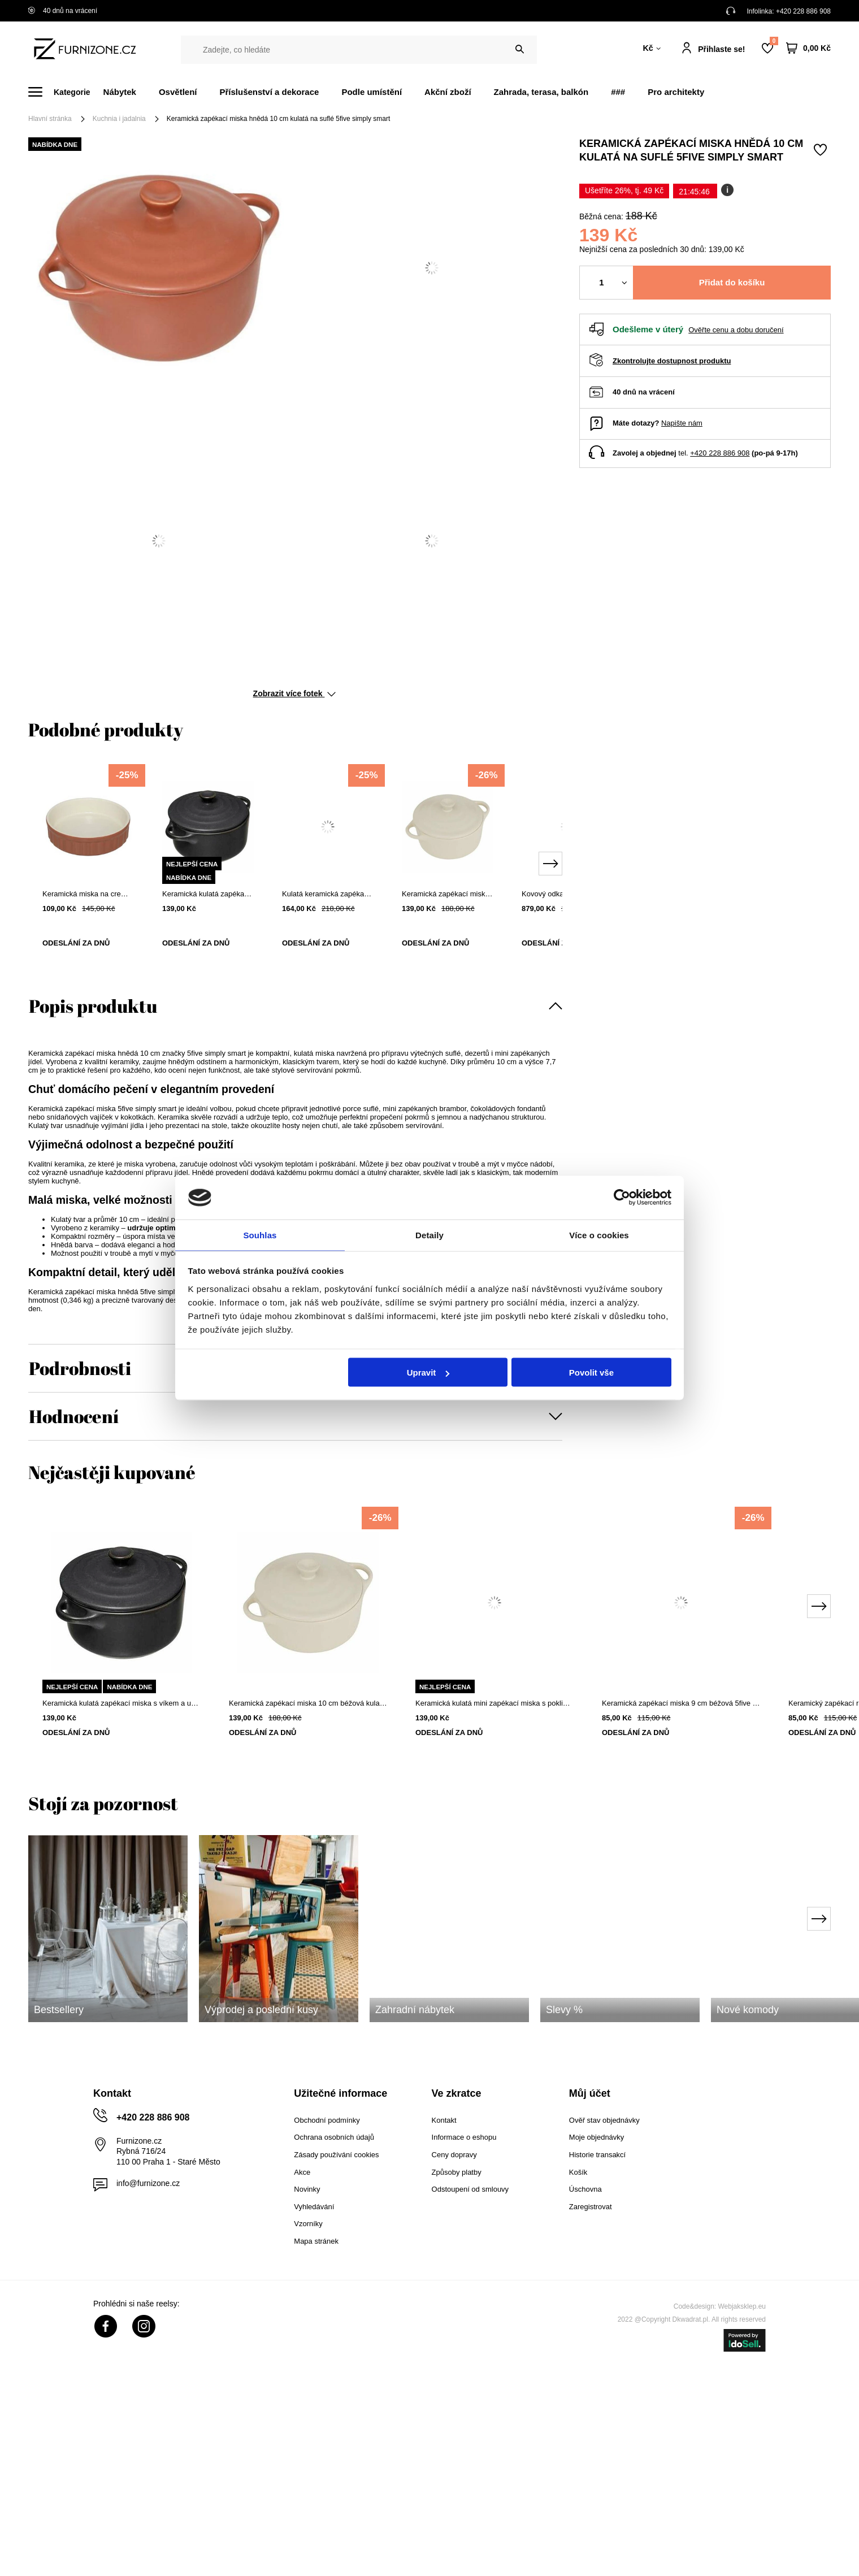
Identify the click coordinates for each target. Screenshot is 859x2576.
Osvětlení (178, 92)
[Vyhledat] (519, 49)
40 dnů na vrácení (62, 11)
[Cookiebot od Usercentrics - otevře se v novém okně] (621, 1197)
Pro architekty (676, 92)
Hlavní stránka (50, 119)
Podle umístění (371, 92)
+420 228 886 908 (803, 11)
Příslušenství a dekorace (269, 92)
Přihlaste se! (721, 49)
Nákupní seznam (774, 41)
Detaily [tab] (429, 1234)
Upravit (428, 1373)
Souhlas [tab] (259, 1234)
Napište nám (681, 423)
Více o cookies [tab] (599, 1234)
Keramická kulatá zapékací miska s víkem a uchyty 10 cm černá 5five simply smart (208, 894)
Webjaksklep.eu (742, 2306)
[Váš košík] (808, 48)
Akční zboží (447, 92)
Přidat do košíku (732, 282)
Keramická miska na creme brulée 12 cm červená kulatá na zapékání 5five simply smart (88, 894)
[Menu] (65, 92)
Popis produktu (93, 1006)
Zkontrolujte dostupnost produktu (672, 361)
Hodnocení (74, 1416)
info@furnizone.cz (148, 2183)
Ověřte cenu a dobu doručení (735, 330)
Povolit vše (591, 1373)
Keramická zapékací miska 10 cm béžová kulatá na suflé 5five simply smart (447, 894)
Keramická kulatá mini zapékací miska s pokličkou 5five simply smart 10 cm (494, 1703)
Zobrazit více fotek (294, 693)
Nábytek (119, 92)
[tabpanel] (88, 864)
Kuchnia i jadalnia (119, 119)
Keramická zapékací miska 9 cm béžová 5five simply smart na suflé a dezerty (681, 1703)
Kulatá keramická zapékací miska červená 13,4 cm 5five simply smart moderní (328, 894)
